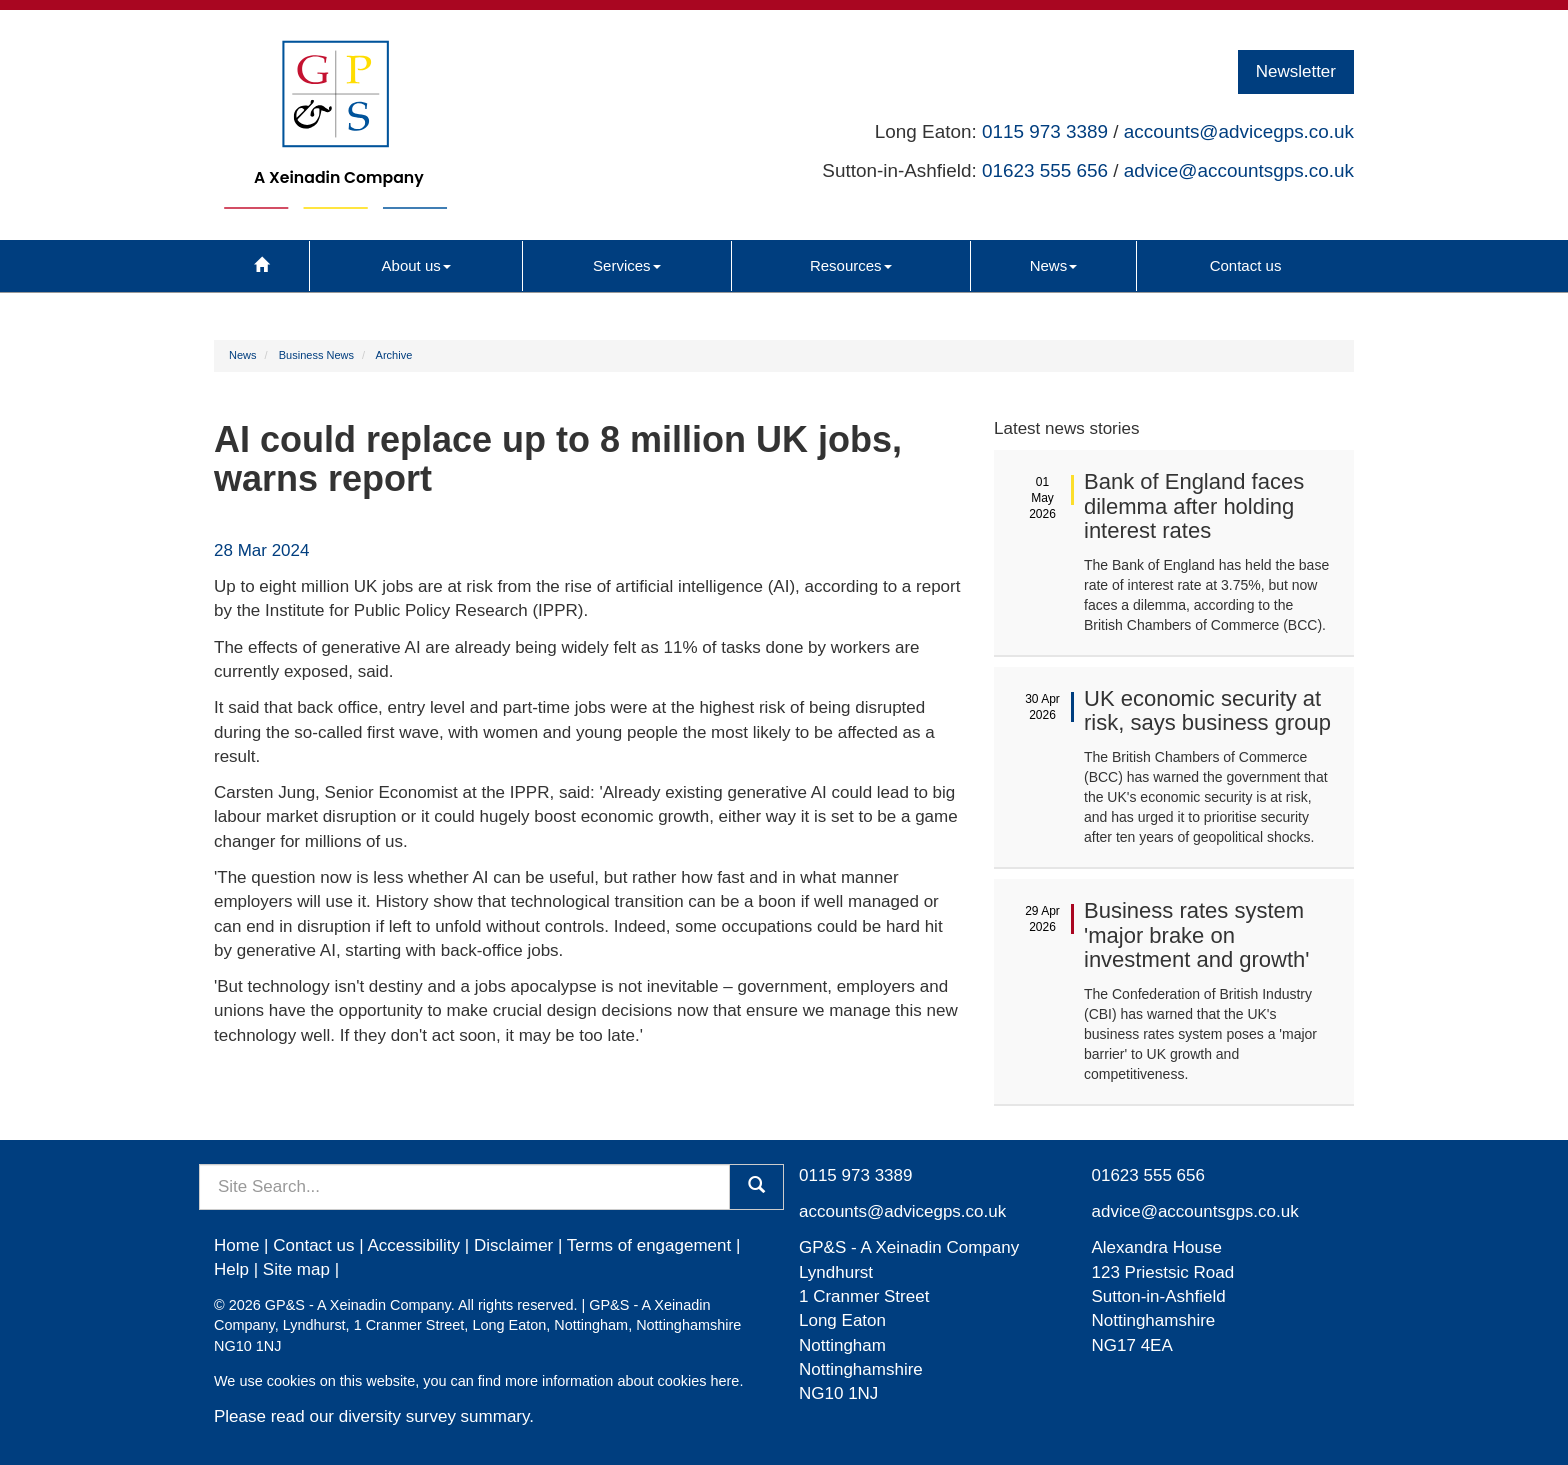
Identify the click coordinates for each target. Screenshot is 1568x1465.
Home (236, 1245)
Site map (296, 1269)
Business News (316, 355)
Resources (851, 265)
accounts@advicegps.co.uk (1239, 131)
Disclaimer (513, 1245)
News (1054, 265)
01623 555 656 (1045, 170)
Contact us (1246, 265)
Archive (394, 355)
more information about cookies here (622, 1381)
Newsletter (1296, 71)
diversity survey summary (434, 1416)
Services (627, 265)
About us (416, 265)
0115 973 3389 (1045, 131)
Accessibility (413, 1245)
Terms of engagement (649, 1245)
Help (231, 1269)
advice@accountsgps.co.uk (1239, 170)
